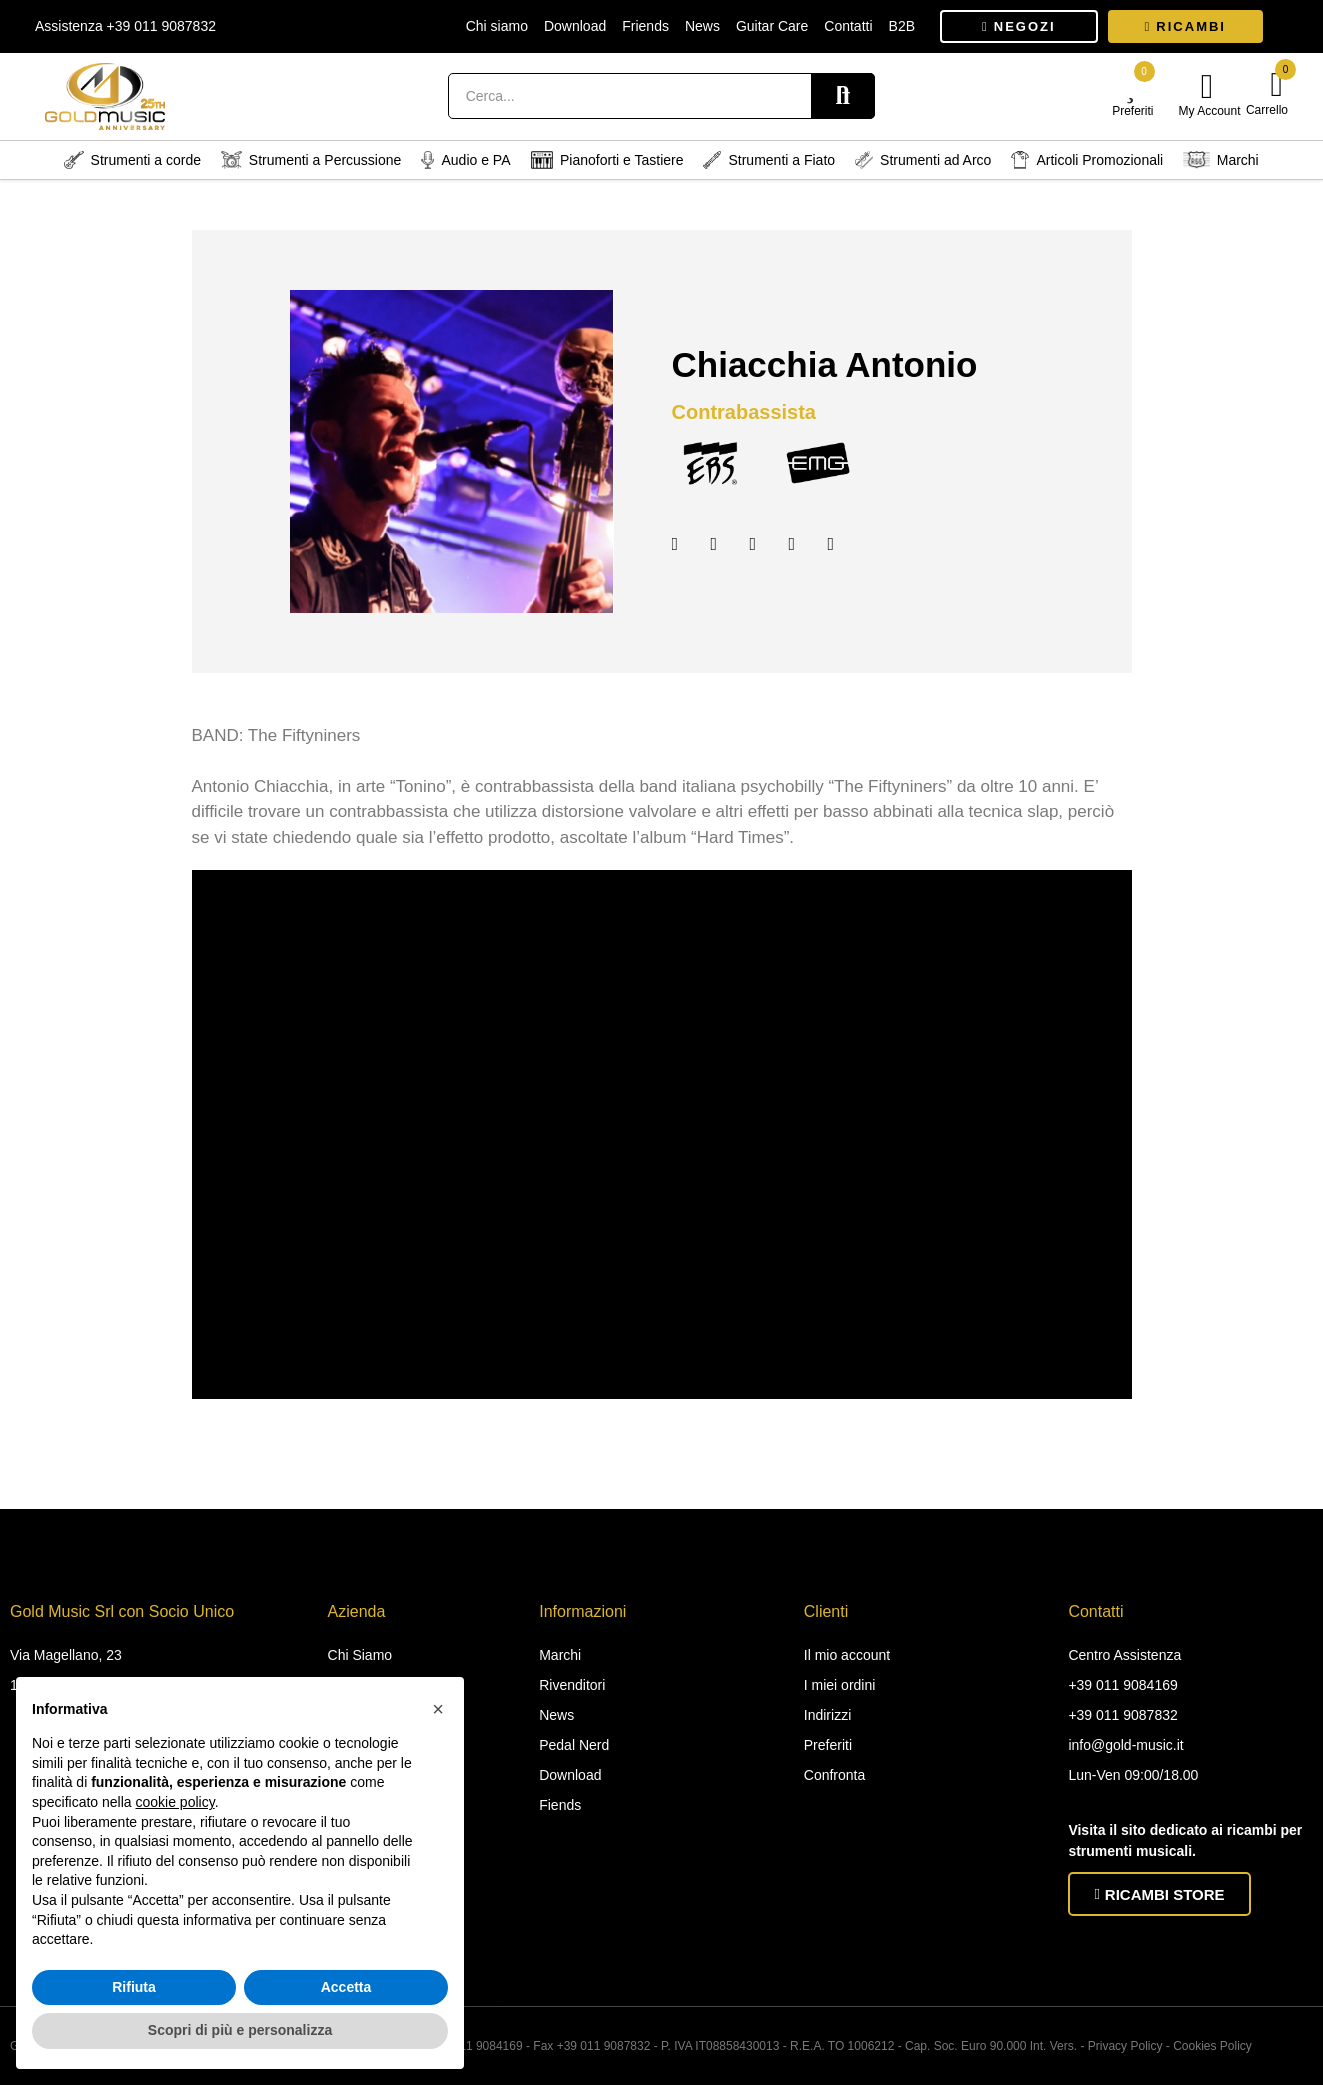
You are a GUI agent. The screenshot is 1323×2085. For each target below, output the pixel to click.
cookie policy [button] (175, 1802)
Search (843, 96)
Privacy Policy (1125, 2046)
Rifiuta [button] (134, 1987)
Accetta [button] (346, 1987)
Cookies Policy (1212, 2046)
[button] (1019, 26)
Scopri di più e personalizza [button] (240, 2030)
